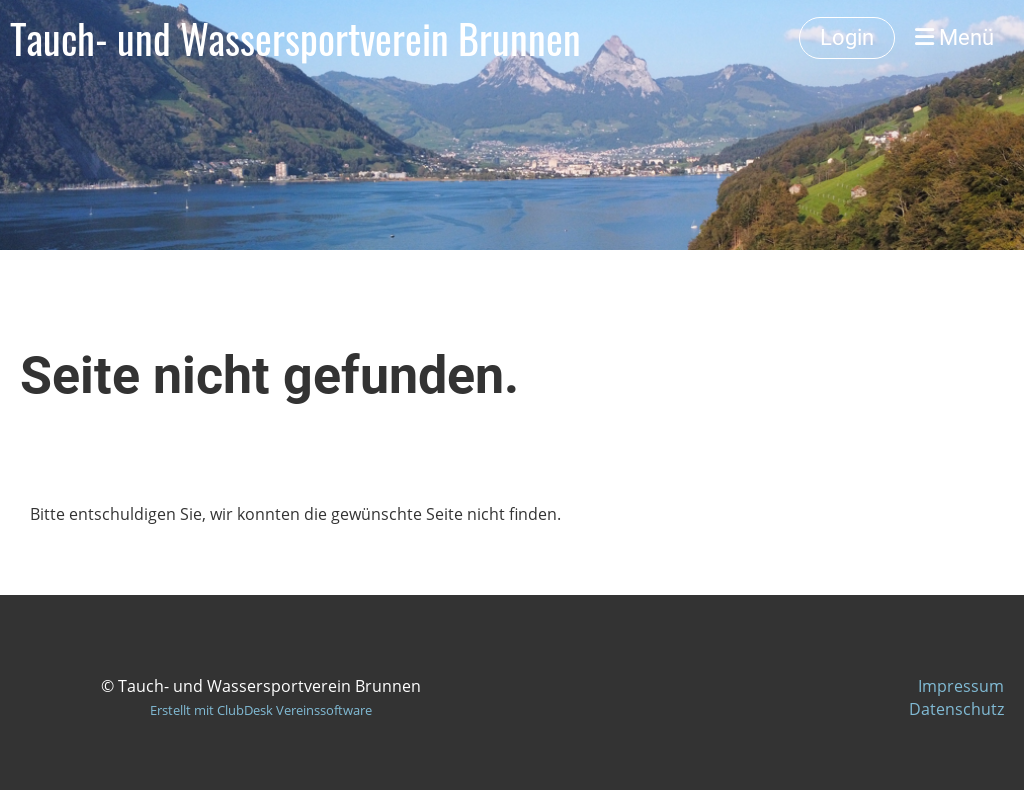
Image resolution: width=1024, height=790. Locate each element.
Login (847, 37)
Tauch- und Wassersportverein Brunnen (295, 38)
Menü (954, 37)
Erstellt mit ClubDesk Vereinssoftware (261, 710)
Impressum (961, 686)
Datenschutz (956, 709)
